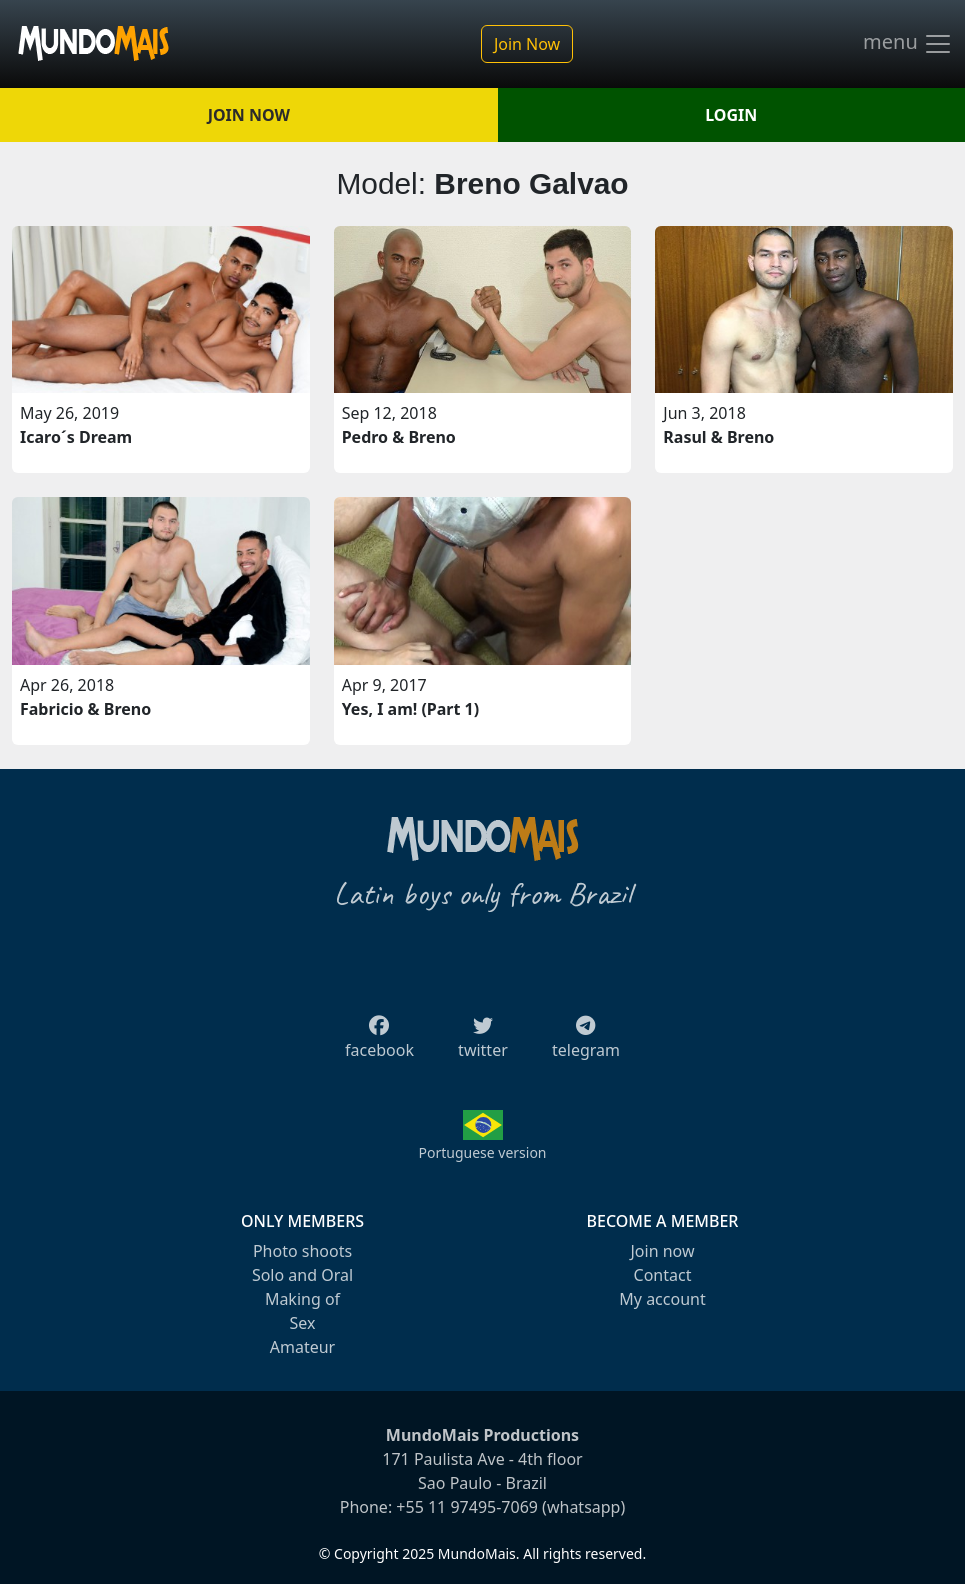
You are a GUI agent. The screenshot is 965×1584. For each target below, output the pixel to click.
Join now (662, 1251)
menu (908, 44)
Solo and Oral (302, 1275)
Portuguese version (482, 1152)
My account (662, 1299)
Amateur (302, 1347)
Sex (303, 1323)
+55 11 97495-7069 (467, 1507)
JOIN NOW (249, 115)
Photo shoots (302, 1251)
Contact (663, 1275)
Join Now (527, 44)
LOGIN (731, 115)
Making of (302, 1299)
